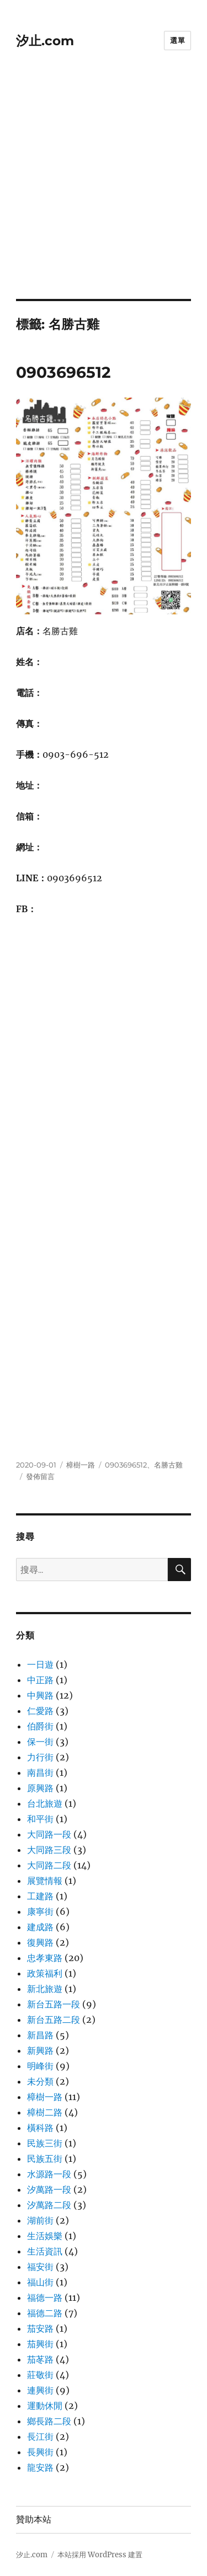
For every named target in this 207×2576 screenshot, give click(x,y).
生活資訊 (44, 2251)
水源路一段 (49, 2173)
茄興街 (40, 2343)
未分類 (40, 2081)
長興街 (40, 2451)
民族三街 (44, 2143)
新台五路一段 (53, 2004)
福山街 (40, 2282)
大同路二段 (49, 1865)
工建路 (40, 1896)
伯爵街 (40, 1726)
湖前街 (40, 2220)
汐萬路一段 (49, 2189)
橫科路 (40, 2127)
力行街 (40, 1757)
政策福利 (44, 1973)
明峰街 (40, 2065)
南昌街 (40, 1772)
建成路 (40, 1926)
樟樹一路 (80, 1464)
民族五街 (44, 2158)
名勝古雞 (168, 1464)
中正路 (40, 1679)
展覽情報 (44, 1880)
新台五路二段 (53, 2019)
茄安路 (40, 2328)
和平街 (40, 1818)
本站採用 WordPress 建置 (99, 2554)
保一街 (40, 1741)
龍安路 (40, 2467)
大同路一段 (49, 1834)
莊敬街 (40, 2374)
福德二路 (44, 2312)
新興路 (40, 2050)
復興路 (40, 1942)
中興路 (40, 1695)
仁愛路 (40, 1710)
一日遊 (40, 1664)
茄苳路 (40, 2359)
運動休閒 (44, 2405)
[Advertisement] (103, 190)
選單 (177, 40)
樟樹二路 (44, 2112)
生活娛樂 (44, 2235)
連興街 (40, 2390)
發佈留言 (40, 1476)
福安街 (40, 2266)
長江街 (40, 2436)
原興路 (40, 1787)
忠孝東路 (44, 1957)
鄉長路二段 (49, 2421)
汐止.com (45, 41)
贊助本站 (33, 2519)
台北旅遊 (44, 1803)
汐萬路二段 (49, 2204)
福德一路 (44, 2297)
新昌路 (40, 2035)
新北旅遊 (44, 1988)
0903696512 (63, 372)
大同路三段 (49, 1849)
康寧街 (40, 1911)
